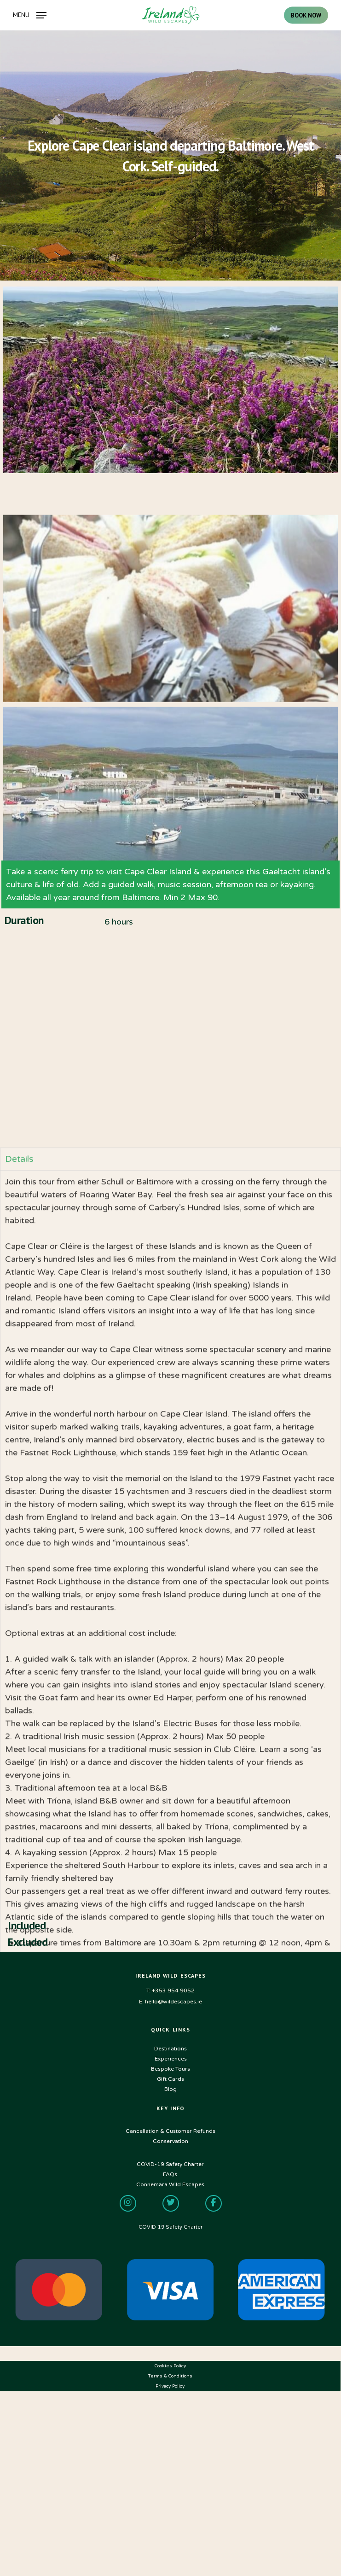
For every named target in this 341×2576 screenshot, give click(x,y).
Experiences (171, 2058)
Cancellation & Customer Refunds (170, 2131)
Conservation (170, 2141)
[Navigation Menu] (29, 15)
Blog (170, 2089)
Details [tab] (19, 1668)
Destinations (170, 2048)
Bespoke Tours (170, 2069)
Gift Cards (170, 2079)
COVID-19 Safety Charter (170, 2227)
